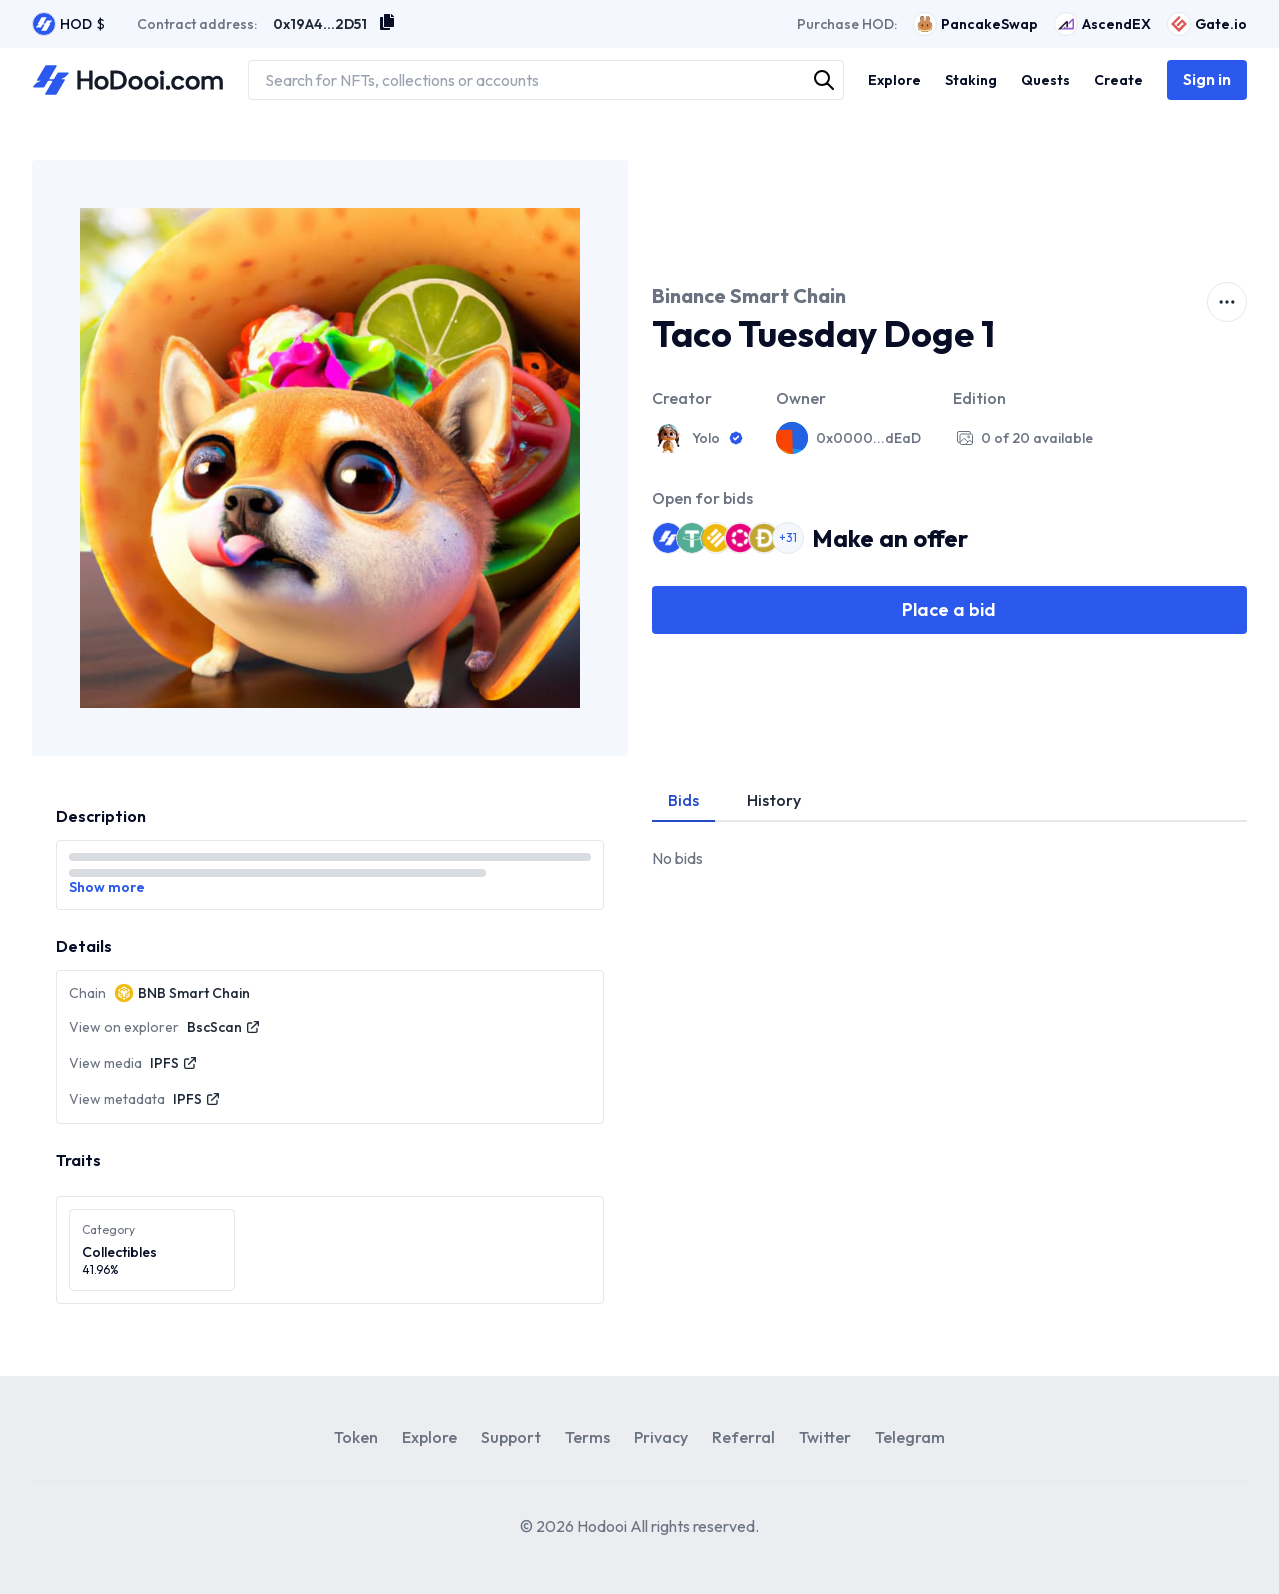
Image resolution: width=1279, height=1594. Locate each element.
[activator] (1227, 302)
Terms (587, 1437)
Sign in (1207, 79)
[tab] (683, 801)
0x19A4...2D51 (320, 24)
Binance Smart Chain (749, 295)
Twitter (825, 1437)
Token (356, 1437)
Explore (429, 1437)
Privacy (661, 1437)
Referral (743, 1437)
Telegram (910, 1437)
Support (511, 1437)
